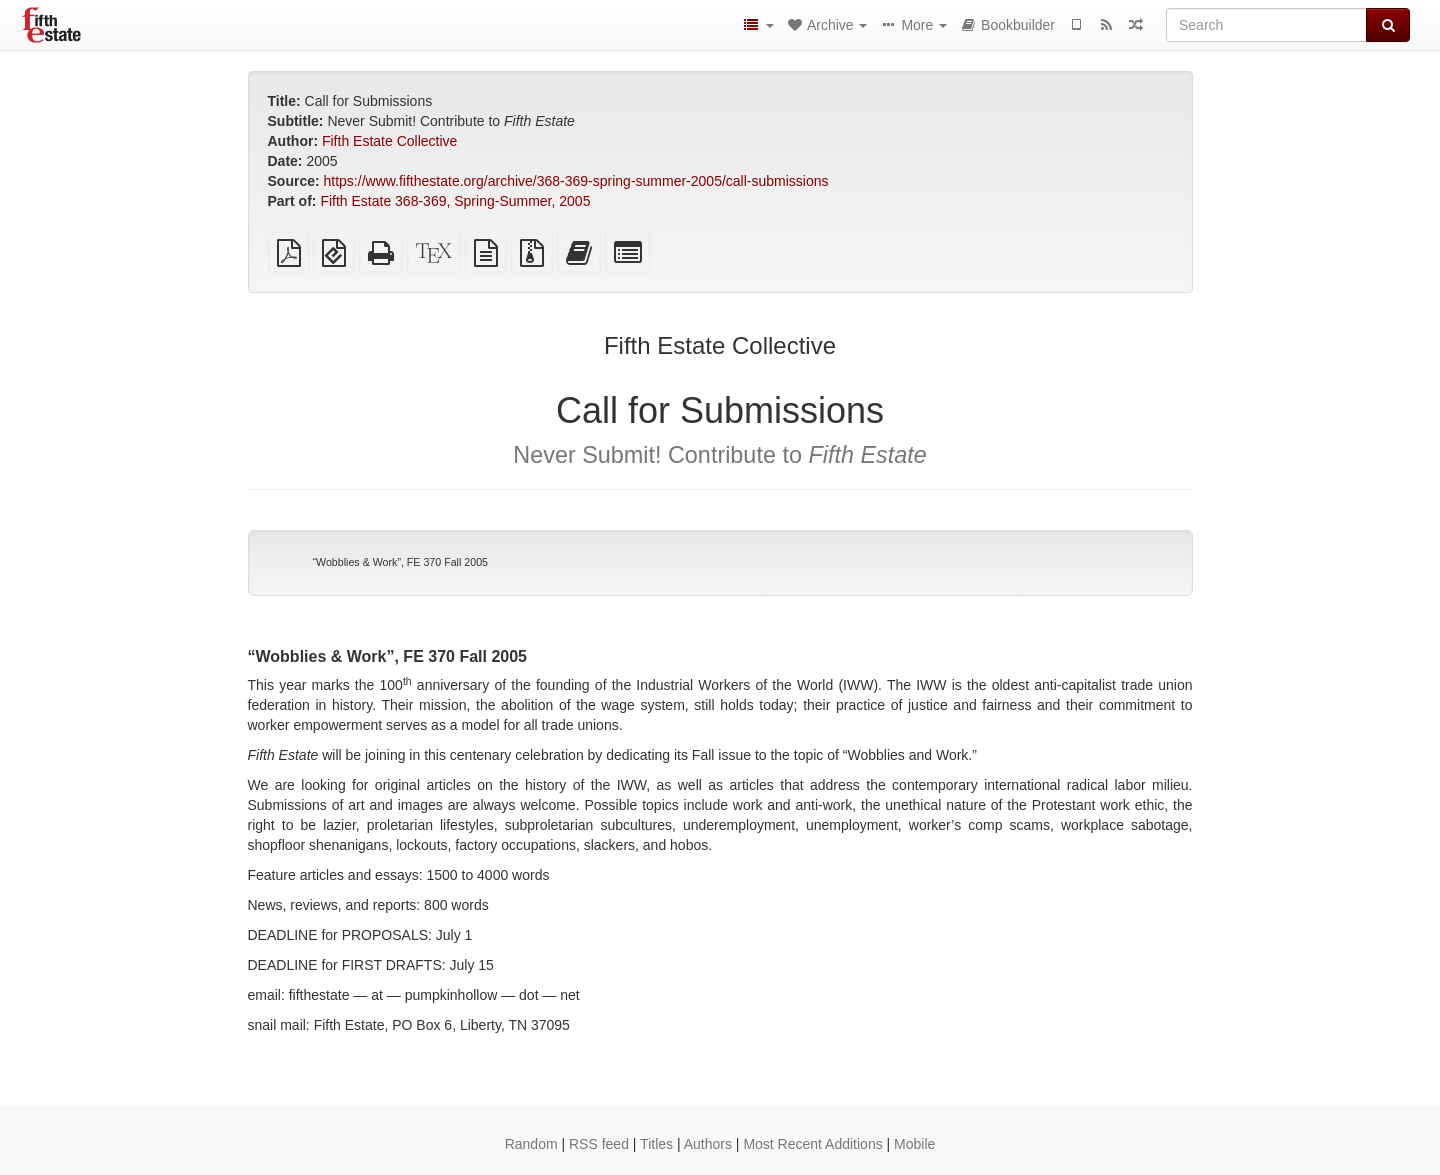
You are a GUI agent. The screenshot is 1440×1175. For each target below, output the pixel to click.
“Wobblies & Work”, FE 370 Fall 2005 (401, 562)
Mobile (914, 1144)
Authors (708, 1144)
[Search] (1266, 25)
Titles (656, 1144)
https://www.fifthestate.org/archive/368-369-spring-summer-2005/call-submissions (576, 181)
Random (531, 1144)
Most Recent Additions (812, 1144)
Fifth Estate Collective (389, 141)
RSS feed (599, 1144)
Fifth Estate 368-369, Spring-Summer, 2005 (455, 201)
